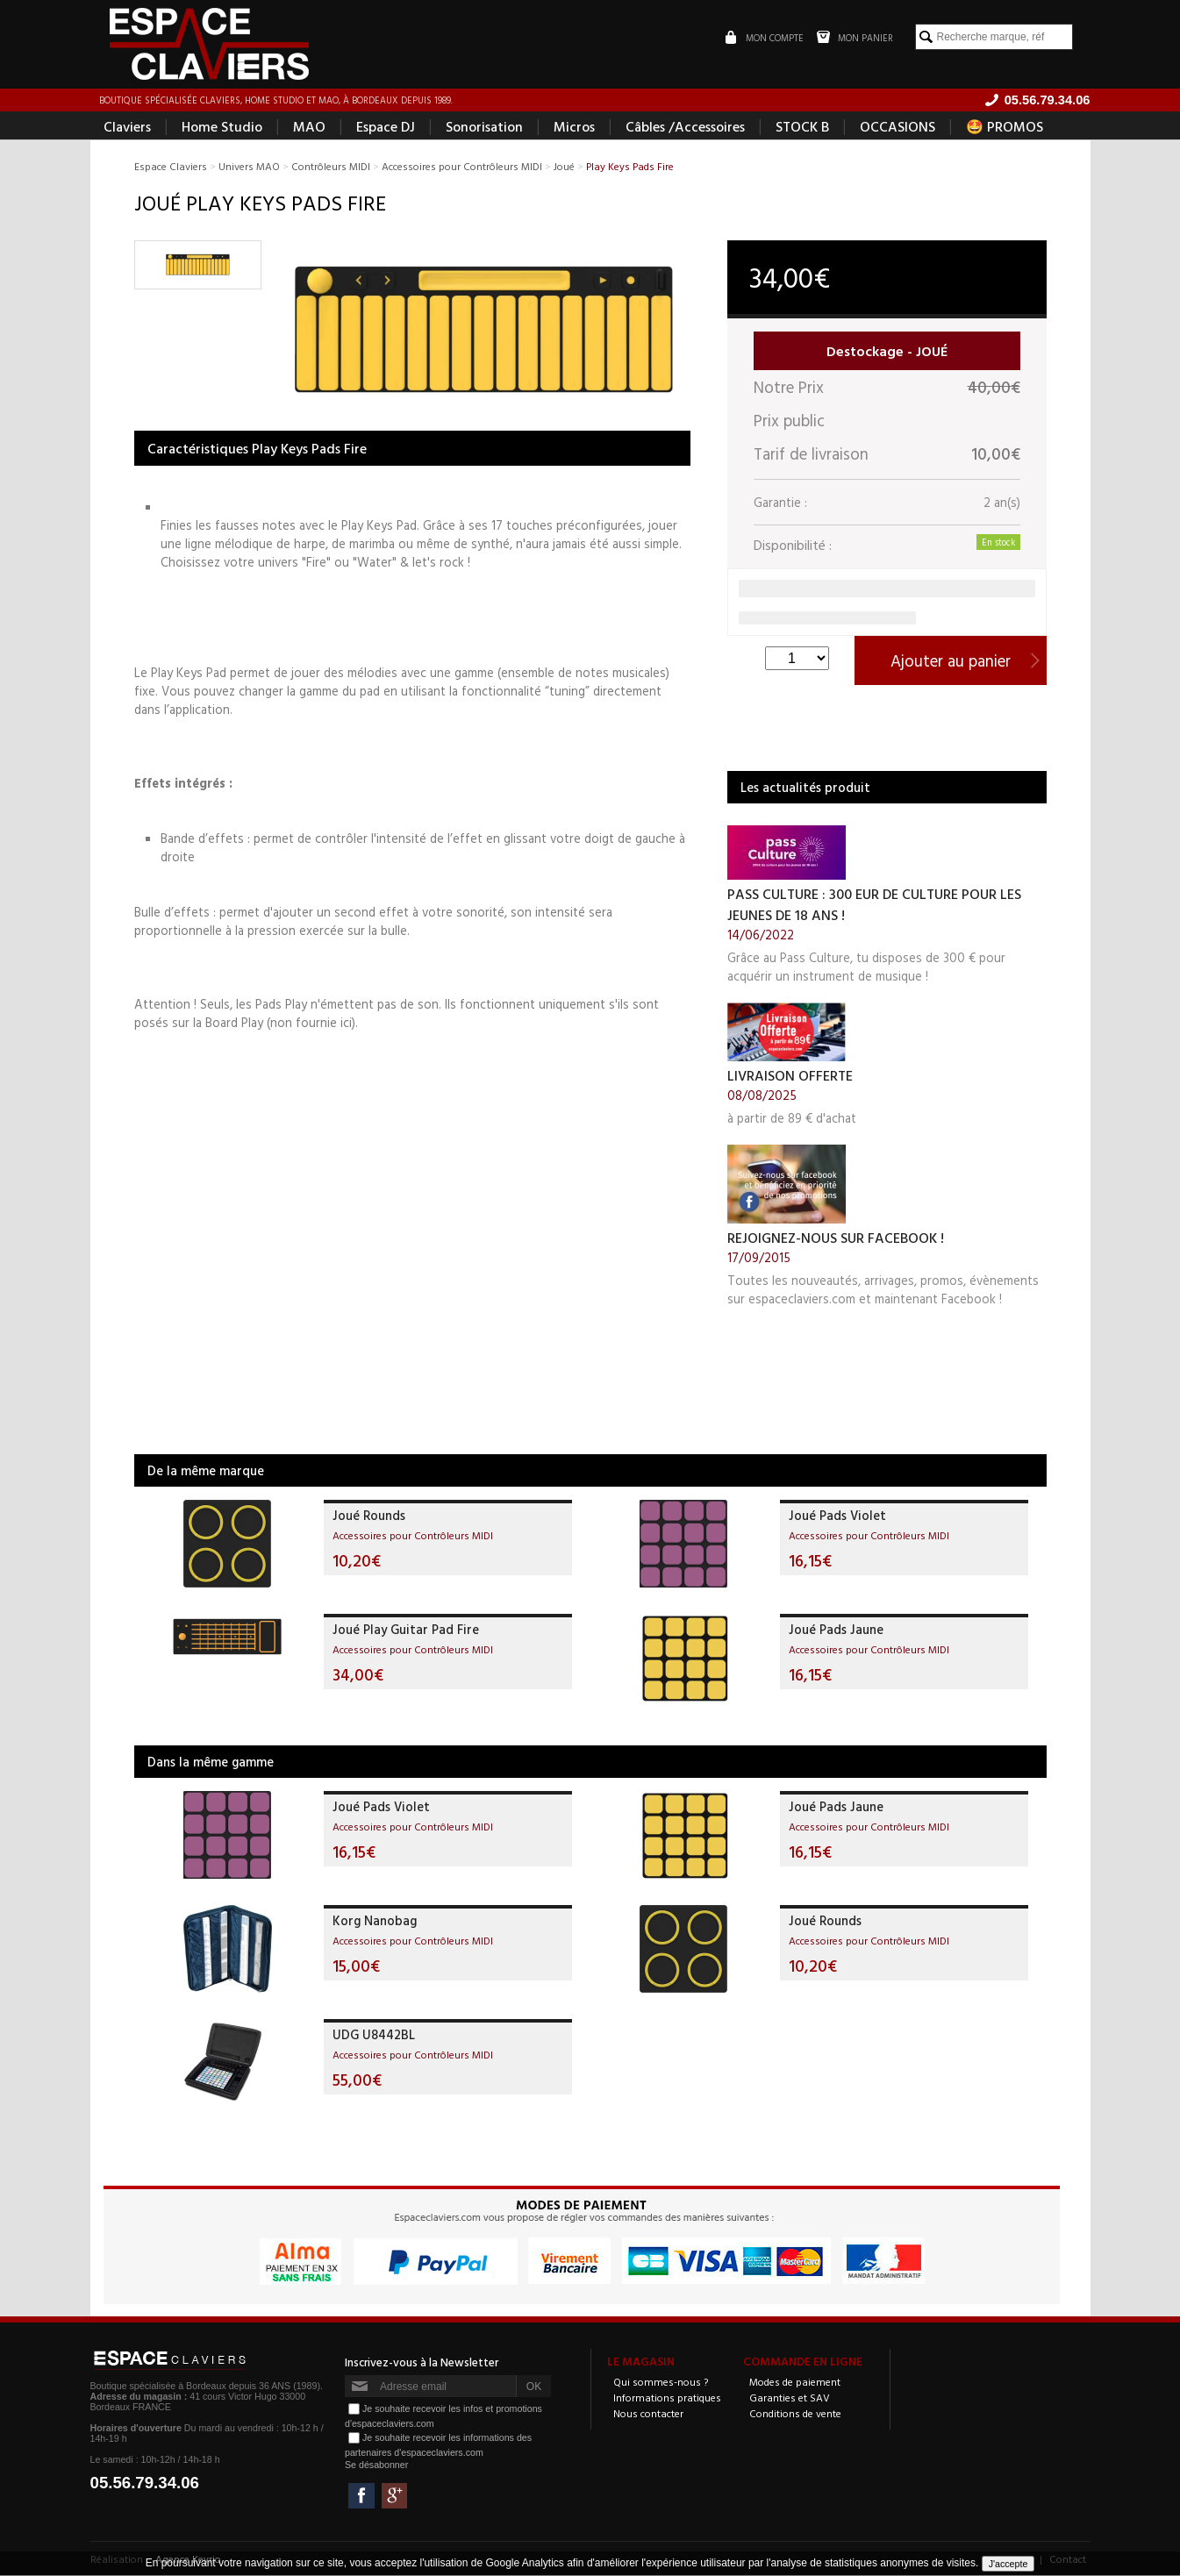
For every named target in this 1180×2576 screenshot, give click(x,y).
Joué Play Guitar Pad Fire (406, 1631)
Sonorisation (484, 128)
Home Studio (222, 128)
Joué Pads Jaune (836, 1631)
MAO (309, 128)
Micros (574, 128)
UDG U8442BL (374, 2036)
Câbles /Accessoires (685, 128)
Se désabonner (376, 2466)
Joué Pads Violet (837, 1517)
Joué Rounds (369, 1517)
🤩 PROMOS (1004, 128)
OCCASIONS (897, 128)
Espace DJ (385, 128)
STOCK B (802, 128)
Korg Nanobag (375, 1922)
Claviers (127, 128)
